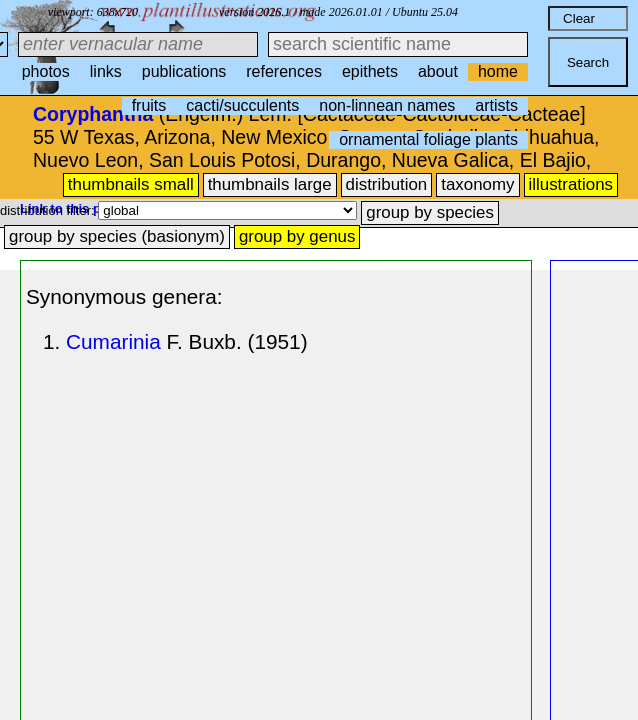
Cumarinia (113, 341)
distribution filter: (49, 210)
